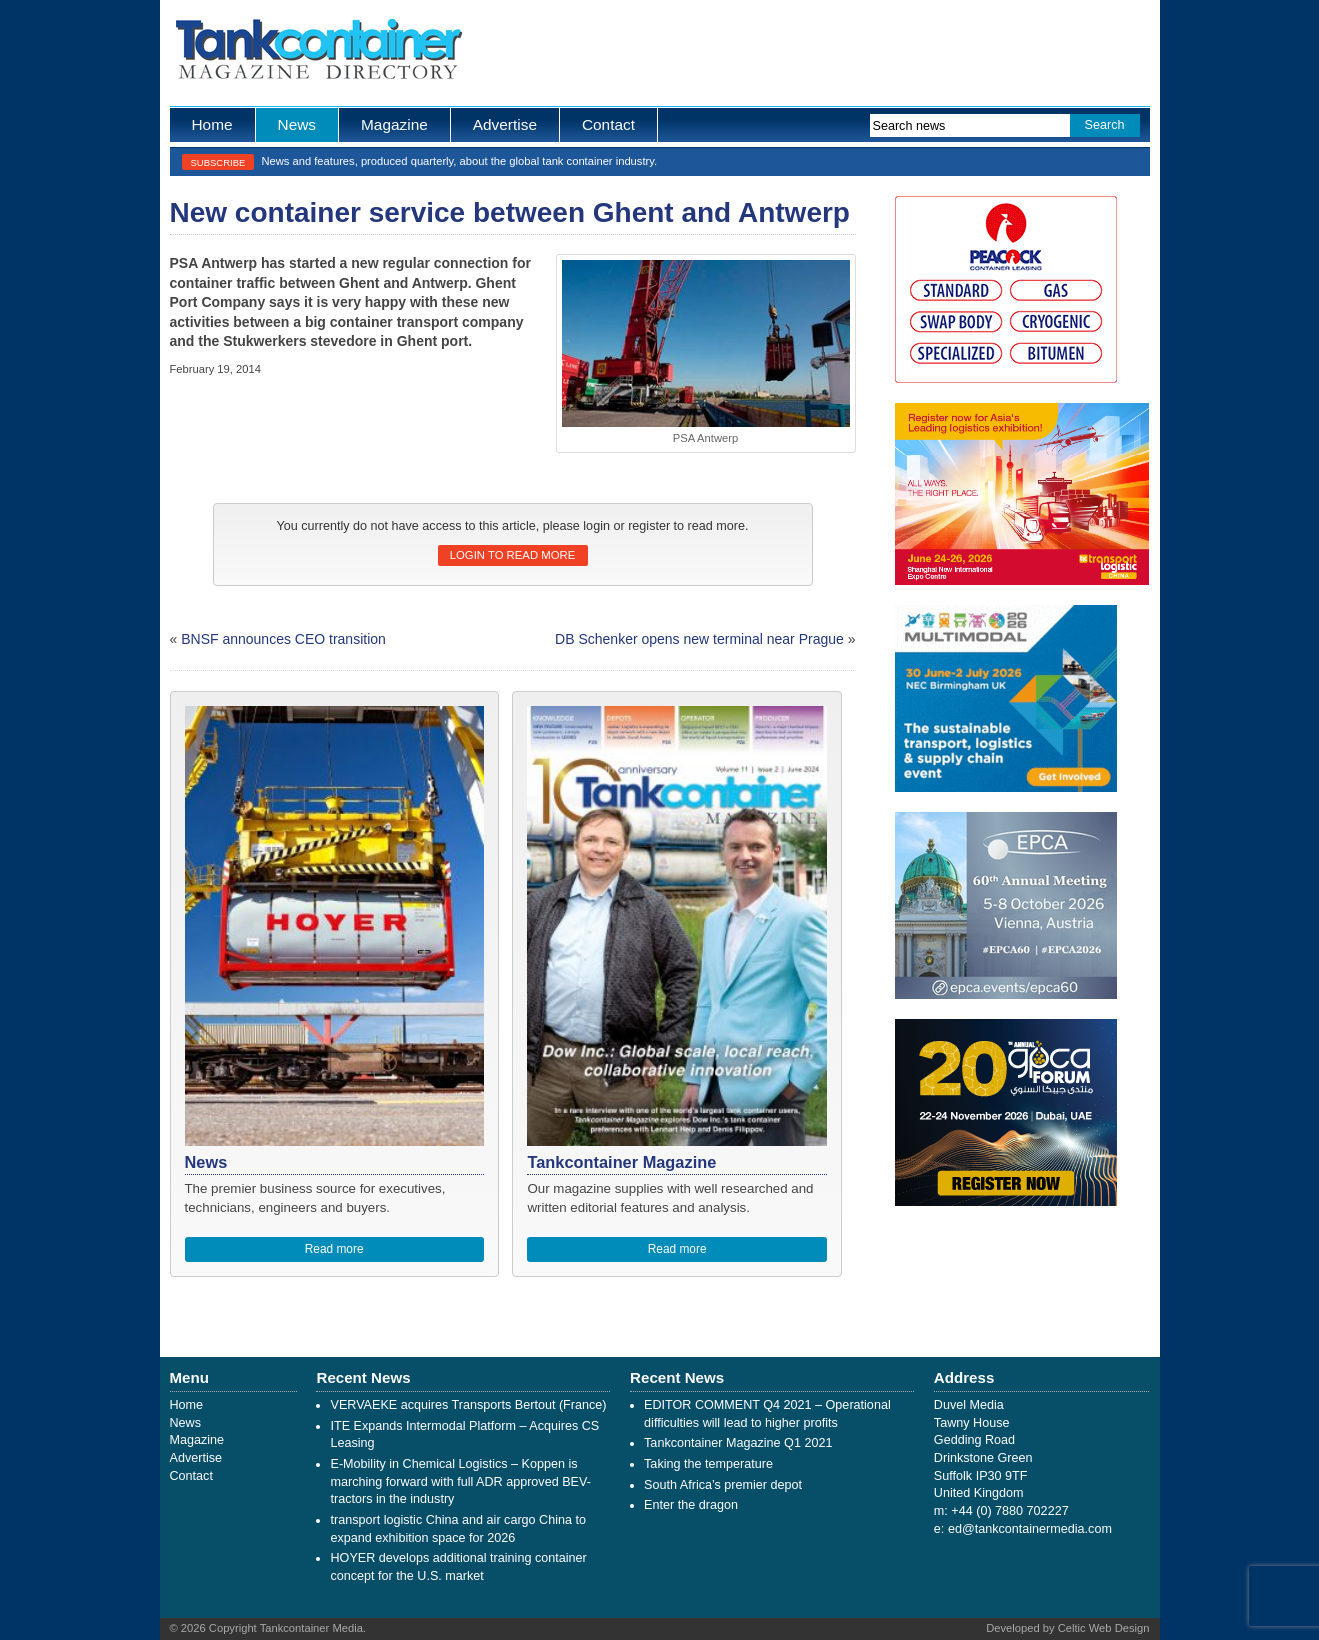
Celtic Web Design (1104, 1628)
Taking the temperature (708, 1464)
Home (212, 124)
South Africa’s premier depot (723, 1485)
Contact (608, 124)
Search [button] (1105, 125)
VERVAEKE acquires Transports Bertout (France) (468, 1405)
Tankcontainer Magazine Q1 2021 (738, 1443)
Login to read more (512, 555)
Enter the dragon (691, 1505)
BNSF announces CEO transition (283, 639)
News (297, 124)
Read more (334, 1249)
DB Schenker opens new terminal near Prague (699, 639)
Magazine (394, 124)
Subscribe (218, 162)
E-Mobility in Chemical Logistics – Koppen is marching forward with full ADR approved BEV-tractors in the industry (460, 1481)
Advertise (505, 124)
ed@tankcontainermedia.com (1030, 1529)
